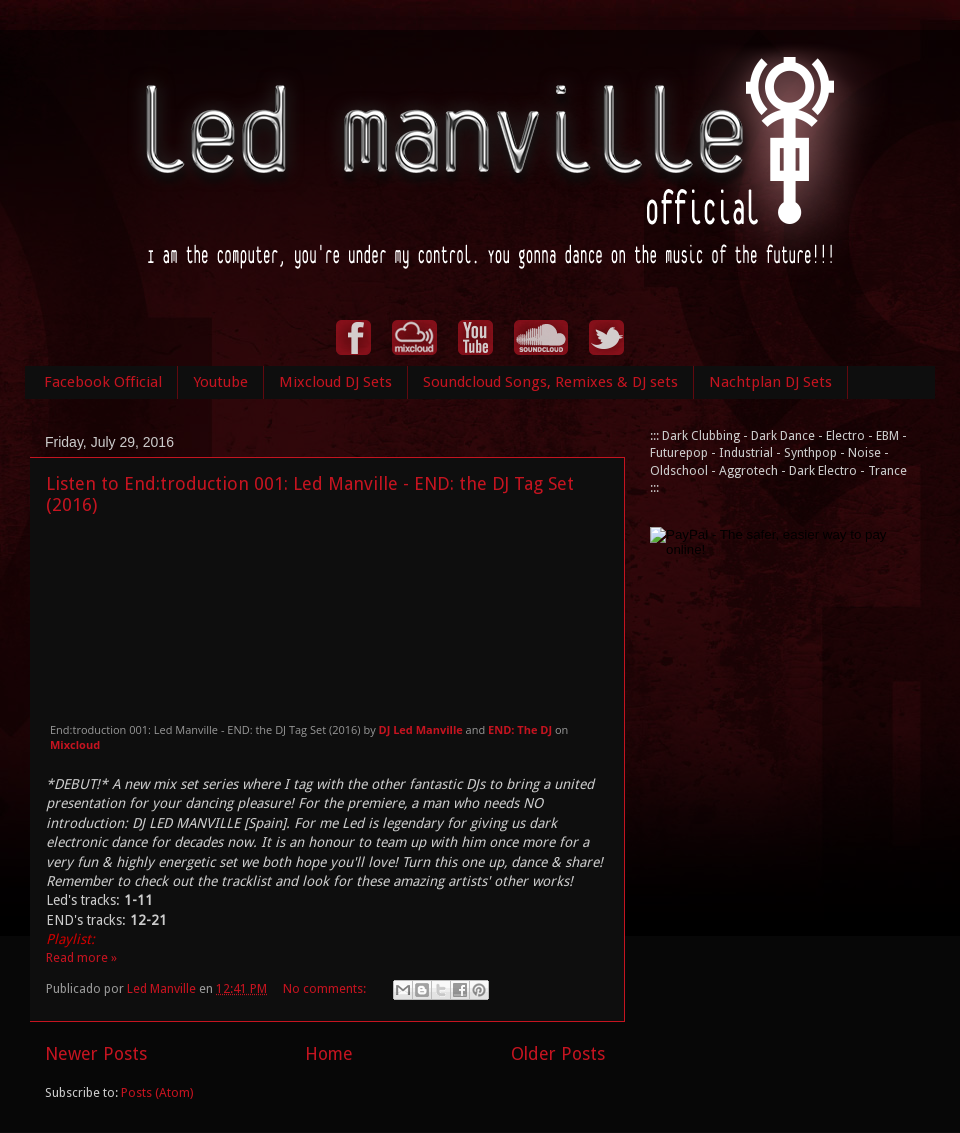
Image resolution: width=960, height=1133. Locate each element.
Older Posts (558, 1054)
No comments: (326, 988)
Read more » (81, 957)
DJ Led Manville (421, 729)
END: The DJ (520, 729)
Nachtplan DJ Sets (770, 382)
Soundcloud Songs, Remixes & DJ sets (550, 382)
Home (329, 1054)
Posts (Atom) (157, 1092)
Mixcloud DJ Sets (335, 382)
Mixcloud (75, 744)
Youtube (220, 382)
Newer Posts (96, 1054)
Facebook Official (103, 382)
